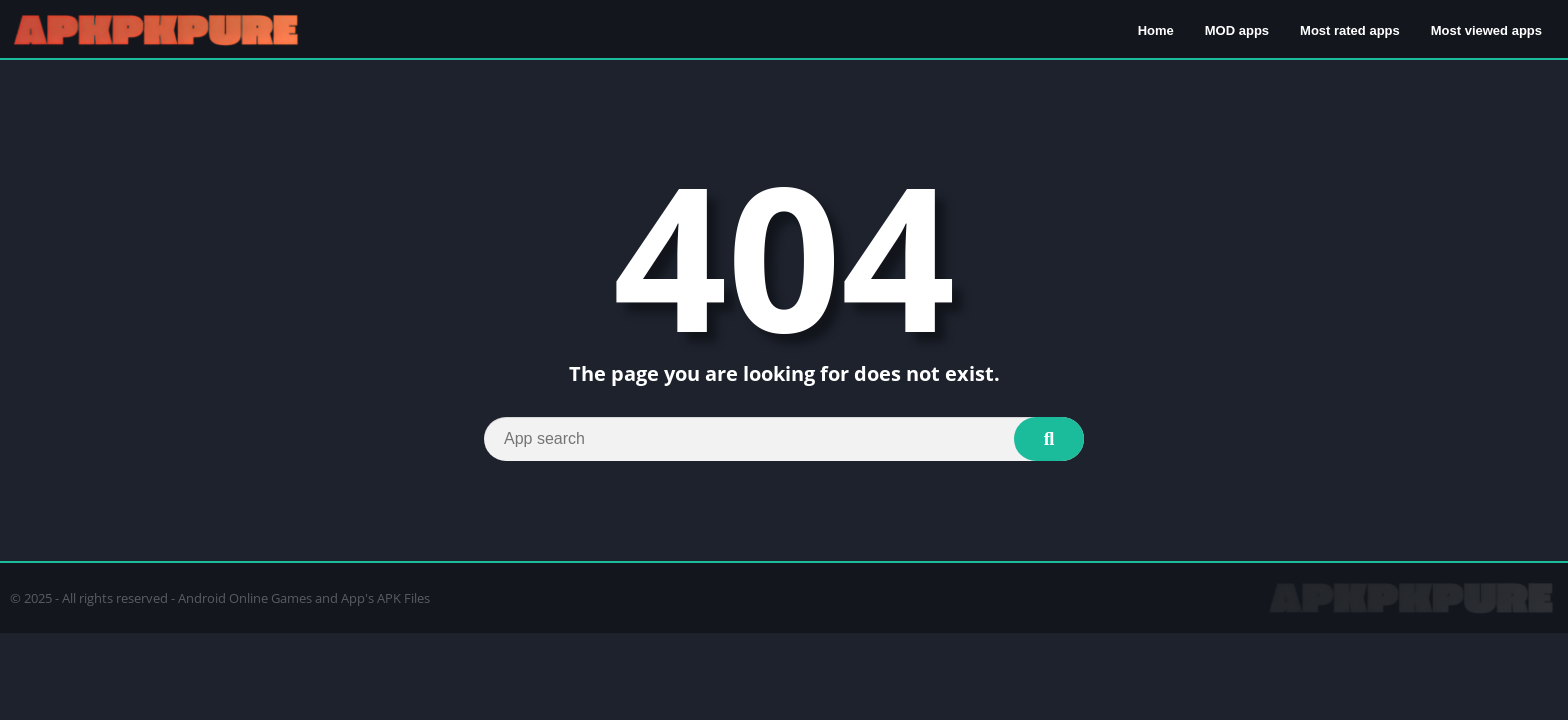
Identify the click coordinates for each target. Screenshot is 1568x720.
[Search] (784, 439)
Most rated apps (1350, 30)
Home (1156, 30)
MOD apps (1237, 30)
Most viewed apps (1486, 30)
